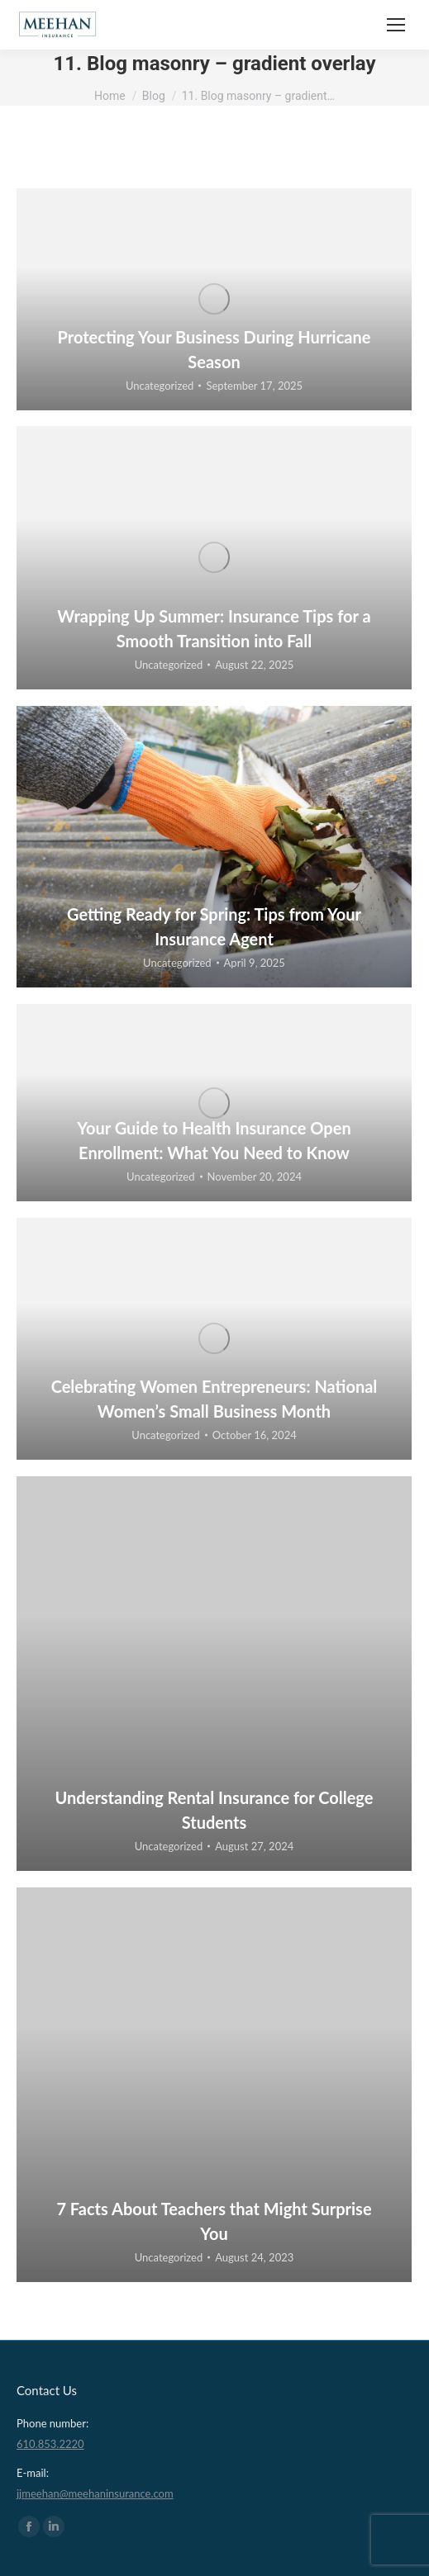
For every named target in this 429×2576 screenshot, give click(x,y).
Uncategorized (159, 385)
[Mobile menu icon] (395, 24)
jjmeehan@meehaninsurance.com (95, 2493)
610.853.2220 (50, 2444)
